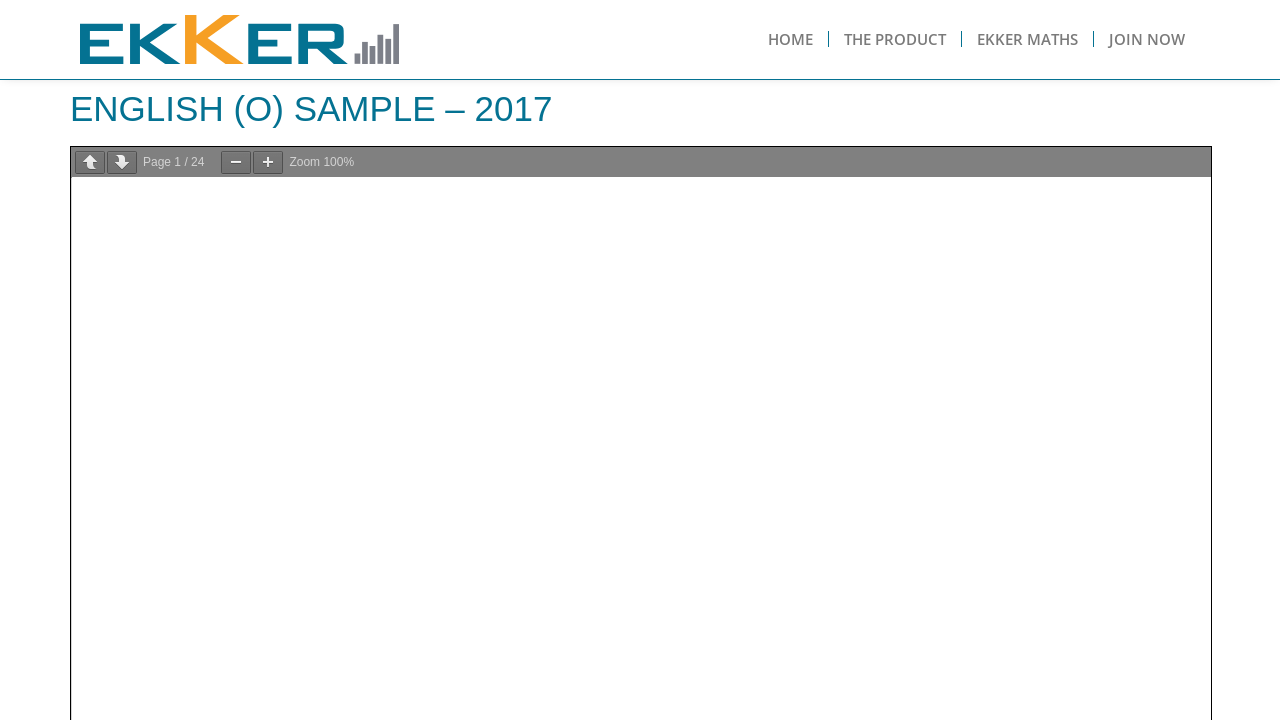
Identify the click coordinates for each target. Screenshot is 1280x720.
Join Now (1147, 39)
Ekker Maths (1027, 39)
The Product (895, 39)
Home (790, 39)
